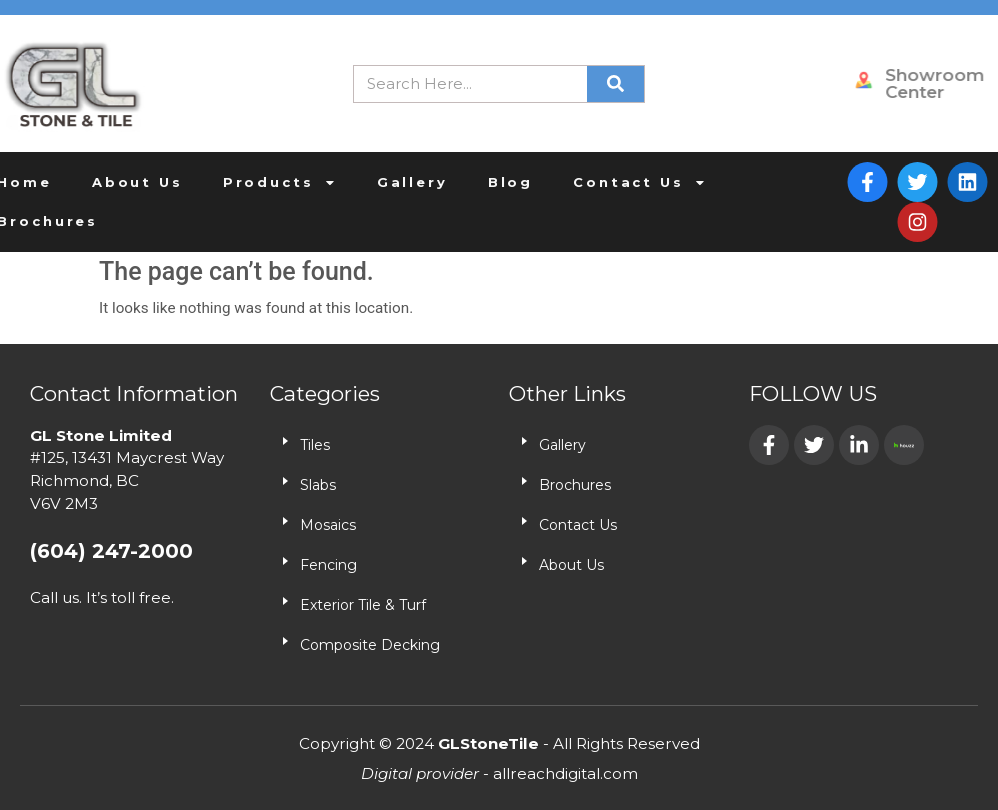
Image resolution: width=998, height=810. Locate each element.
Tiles (315, 445)
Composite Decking (370, 645)
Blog (454, 182)
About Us (81, 182)
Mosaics (328, 525)
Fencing (328, 565)
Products (224, 182)
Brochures (575, 485)
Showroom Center (945, 83)
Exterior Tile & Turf (363, 605)
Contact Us (584, 182)
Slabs (318, 485)
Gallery (356, 182)
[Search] (615, 84)
